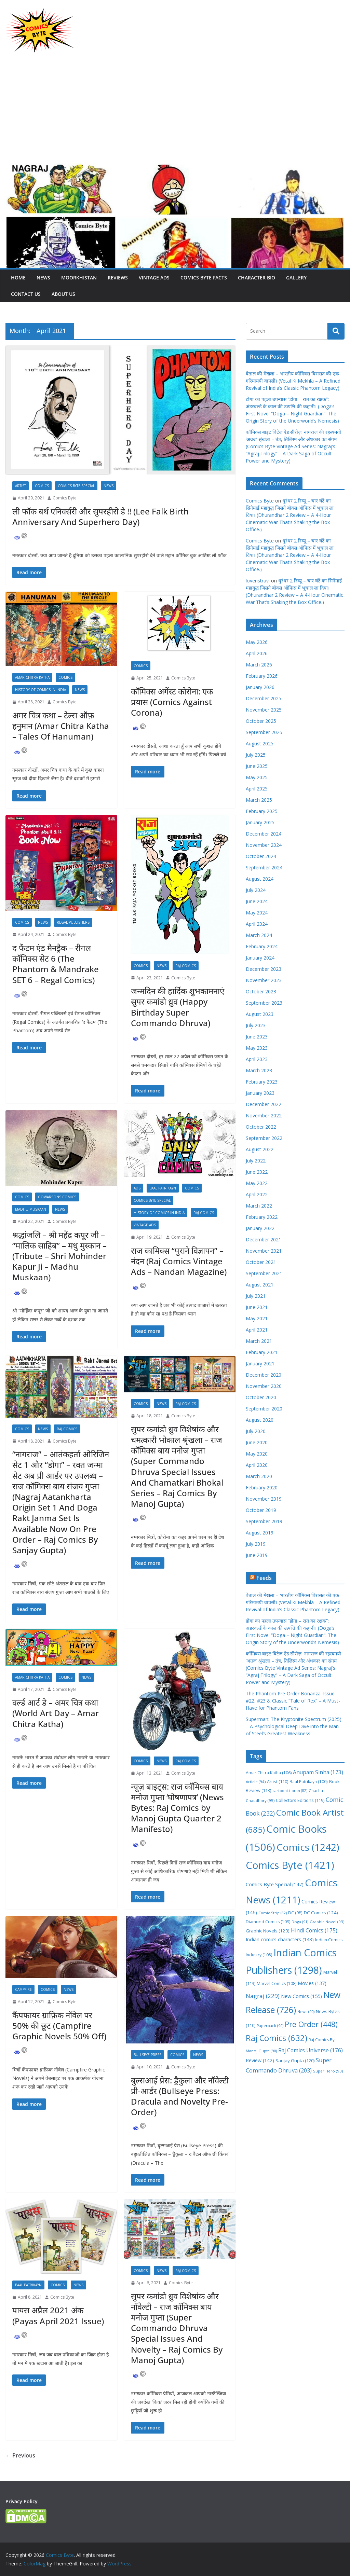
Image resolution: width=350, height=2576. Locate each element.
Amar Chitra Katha (32, 677)
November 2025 (264, 709)
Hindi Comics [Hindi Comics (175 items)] (314, 1930)
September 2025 (264, 732)
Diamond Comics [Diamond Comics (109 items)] (268, 1922)
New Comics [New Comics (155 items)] (301, 1996)
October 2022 (261, 1127)
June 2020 (257, 1442)
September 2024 (264, 867)
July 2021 (256, 1296)
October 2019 (261, 1510)
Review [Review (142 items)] (260, 2060)
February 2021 (262, 1352)
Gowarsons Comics (57, 1197)
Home (18, 277)
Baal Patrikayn (162, 1188)
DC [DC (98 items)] (295, 1912)
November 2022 (264, 1115)
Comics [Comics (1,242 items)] (308, 1847)
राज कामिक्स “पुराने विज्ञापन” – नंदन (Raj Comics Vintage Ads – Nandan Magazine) (179, 1261)
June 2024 (257, 901)
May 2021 (257, 1318)
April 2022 (257, 1194)
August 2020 (259, 1420)
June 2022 (257, 1172)
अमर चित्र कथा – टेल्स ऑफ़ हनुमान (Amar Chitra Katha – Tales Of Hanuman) (60, 726)
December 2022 (263, 1104)
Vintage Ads (154, 277)
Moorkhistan (79, 277)
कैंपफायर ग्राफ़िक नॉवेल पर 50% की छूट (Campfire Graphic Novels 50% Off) (59, 2025)
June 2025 (257, 766)
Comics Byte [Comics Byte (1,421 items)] (290, 1865)
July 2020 (256, 1431)
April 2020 (257, 1465)
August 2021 (259, 1284)
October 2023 (261, 991)
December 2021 (263, 1239)
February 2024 (262, 946)
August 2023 (259, 1014)
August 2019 (259, 1532)
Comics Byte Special (76, 485)
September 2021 (264, 1273)
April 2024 (257, 924)
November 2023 (264, 980)
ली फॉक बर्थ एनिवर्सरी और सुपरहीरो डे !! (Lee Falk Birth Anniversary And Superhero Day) (100, 516)
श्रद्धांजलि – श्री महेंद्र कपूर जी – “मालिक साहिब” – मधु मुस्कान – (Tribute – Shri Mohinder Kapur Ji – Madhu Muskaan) (59, 1256)
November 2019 (264, 1499)
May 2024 (257, 912)
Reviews (118, 277)
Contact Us (26, 294)
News (43, 277)
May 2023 (257, 1048)
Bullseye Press (147, 2054)
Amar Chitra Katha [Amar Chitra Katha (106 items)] (269, 1773)
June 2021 (257, 1307)
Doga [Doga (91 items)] (300, 1921)
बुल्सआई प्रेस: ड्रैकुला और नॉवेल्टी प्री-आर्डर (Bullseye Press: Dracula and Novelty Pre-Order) (180, 2096)
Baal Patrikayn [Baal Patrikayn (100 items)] (309, 1781)
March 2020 (259, 1476)
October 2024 (261, 856)
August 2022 (259, 1149)
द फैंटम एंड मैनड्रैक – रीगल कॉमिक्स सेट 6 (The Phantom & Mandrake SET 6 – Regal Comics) (55, 964)
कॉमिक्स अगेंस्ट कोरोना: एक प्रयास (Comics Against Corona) (172, 702)
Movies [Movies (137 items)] (312, 1983)
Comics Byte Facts (203, 277)
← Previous (20, 2455)
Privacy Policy (21, 2501)
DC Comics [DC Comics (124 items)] (321, 1913)
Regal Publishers (73, 922)
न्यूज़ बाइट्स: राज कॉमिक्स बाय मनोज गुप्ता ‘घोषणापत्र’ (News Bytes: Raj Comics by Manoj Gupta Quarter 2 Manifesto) (177, 1808)
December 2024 (263, 833)
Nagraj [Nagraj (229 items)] (263, 1996)
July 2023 (256, 1025)
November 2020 (264, 1386)
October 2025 (261, 721)
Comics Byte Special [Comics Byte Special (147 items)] (275, 1884)
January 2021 (260, 1363)
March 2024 (259, 935)
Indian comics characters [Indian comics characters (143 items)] (280, 1939)
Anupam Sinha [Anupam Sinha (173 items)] (318, 1772)
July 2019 (256, 1544)
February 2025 (262, 811)
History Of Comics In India (40, 689)
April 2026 (257, 653)
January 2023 (260, 1093)
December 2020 (263, 1375)
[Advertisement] (175, 112)
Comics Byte (65, 498)
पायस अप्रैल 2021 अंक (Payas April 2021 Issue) (58, 2315)
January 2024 (260, 957)
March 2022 (259, 1205)
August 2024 (259, 879)
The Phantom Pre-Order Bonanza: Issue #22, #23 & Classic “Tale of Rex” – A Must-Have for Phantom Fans (293, 1700)
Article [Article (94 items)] (256, 1781)
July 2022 (256, 1160)
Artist (20, 485)
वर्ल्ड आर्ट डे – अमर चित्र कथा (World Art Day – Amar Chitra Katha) (55, 1713)
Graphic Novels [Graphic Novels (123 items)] (268, 1931)
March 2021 (259, 1341)
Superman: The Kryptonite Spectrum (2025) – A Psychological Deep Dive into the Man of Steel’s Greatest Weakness (293, 1726)
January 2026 (260, 687)
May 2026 (257, 642)
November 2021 (264, 1251)
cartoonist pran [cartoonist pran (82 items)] (289, 1790)
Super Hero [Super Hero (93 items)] (328, 2071)
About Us (63, 294)
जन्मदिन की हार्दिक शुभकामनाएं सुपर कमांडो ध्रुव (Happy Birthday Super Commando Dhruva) (177, 1007)
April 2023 (257, 1059)
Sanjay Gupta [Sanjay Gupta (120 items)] (294, 2060)
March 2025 (259, 800)
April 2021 (257, 1329)
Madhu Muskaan (30, 1209)
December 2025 (263, 698)
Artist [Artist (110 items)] (277, 1782)
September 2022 (264, 1138)
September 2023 (264, 1003)
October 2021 (261, 1262)
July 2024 (256, 890)
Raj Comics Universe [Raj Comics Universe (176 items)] (310, 2050)
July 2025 (256, 755)
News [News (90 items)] (305, 2011)
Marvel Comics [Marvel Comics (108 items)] (276, 1983)
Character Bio (256, 277)
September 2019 (264, 1521)
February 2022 (262, 1217)
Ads (137, 1188)
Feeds (264, 1578)
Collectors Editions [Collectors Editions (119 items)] (300, 1800)
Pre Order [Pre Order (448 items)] (311, 2024)
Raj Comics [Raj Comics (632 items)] (276, 2038)
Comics (42, 485)
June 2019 (257, 1555)
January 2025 (260, 822)
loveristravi (258, 580)
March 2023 (259, 1070)
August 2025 (259, 743)
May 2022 (257, 1183)
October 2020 (261, 1397)
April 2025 (257, 788)
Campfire (23, 1989)
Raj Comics (185, 965)
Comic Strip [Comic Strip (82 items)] (272, 1913)
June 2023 (257, 1036)
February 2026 (262, 676)
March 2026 (259, 664)
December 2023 (263, 969)
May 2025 (257, 777)
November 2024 (264, 845)
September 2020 (264, 1408)
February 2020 (262, 1487)
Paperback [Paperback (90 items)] (270, 2025)
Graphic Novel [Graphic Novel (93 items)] (327, 1921)
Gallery (296, 277)
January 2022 (260, 1228)
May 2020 (257, 1453)
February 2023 (262, 1081)
